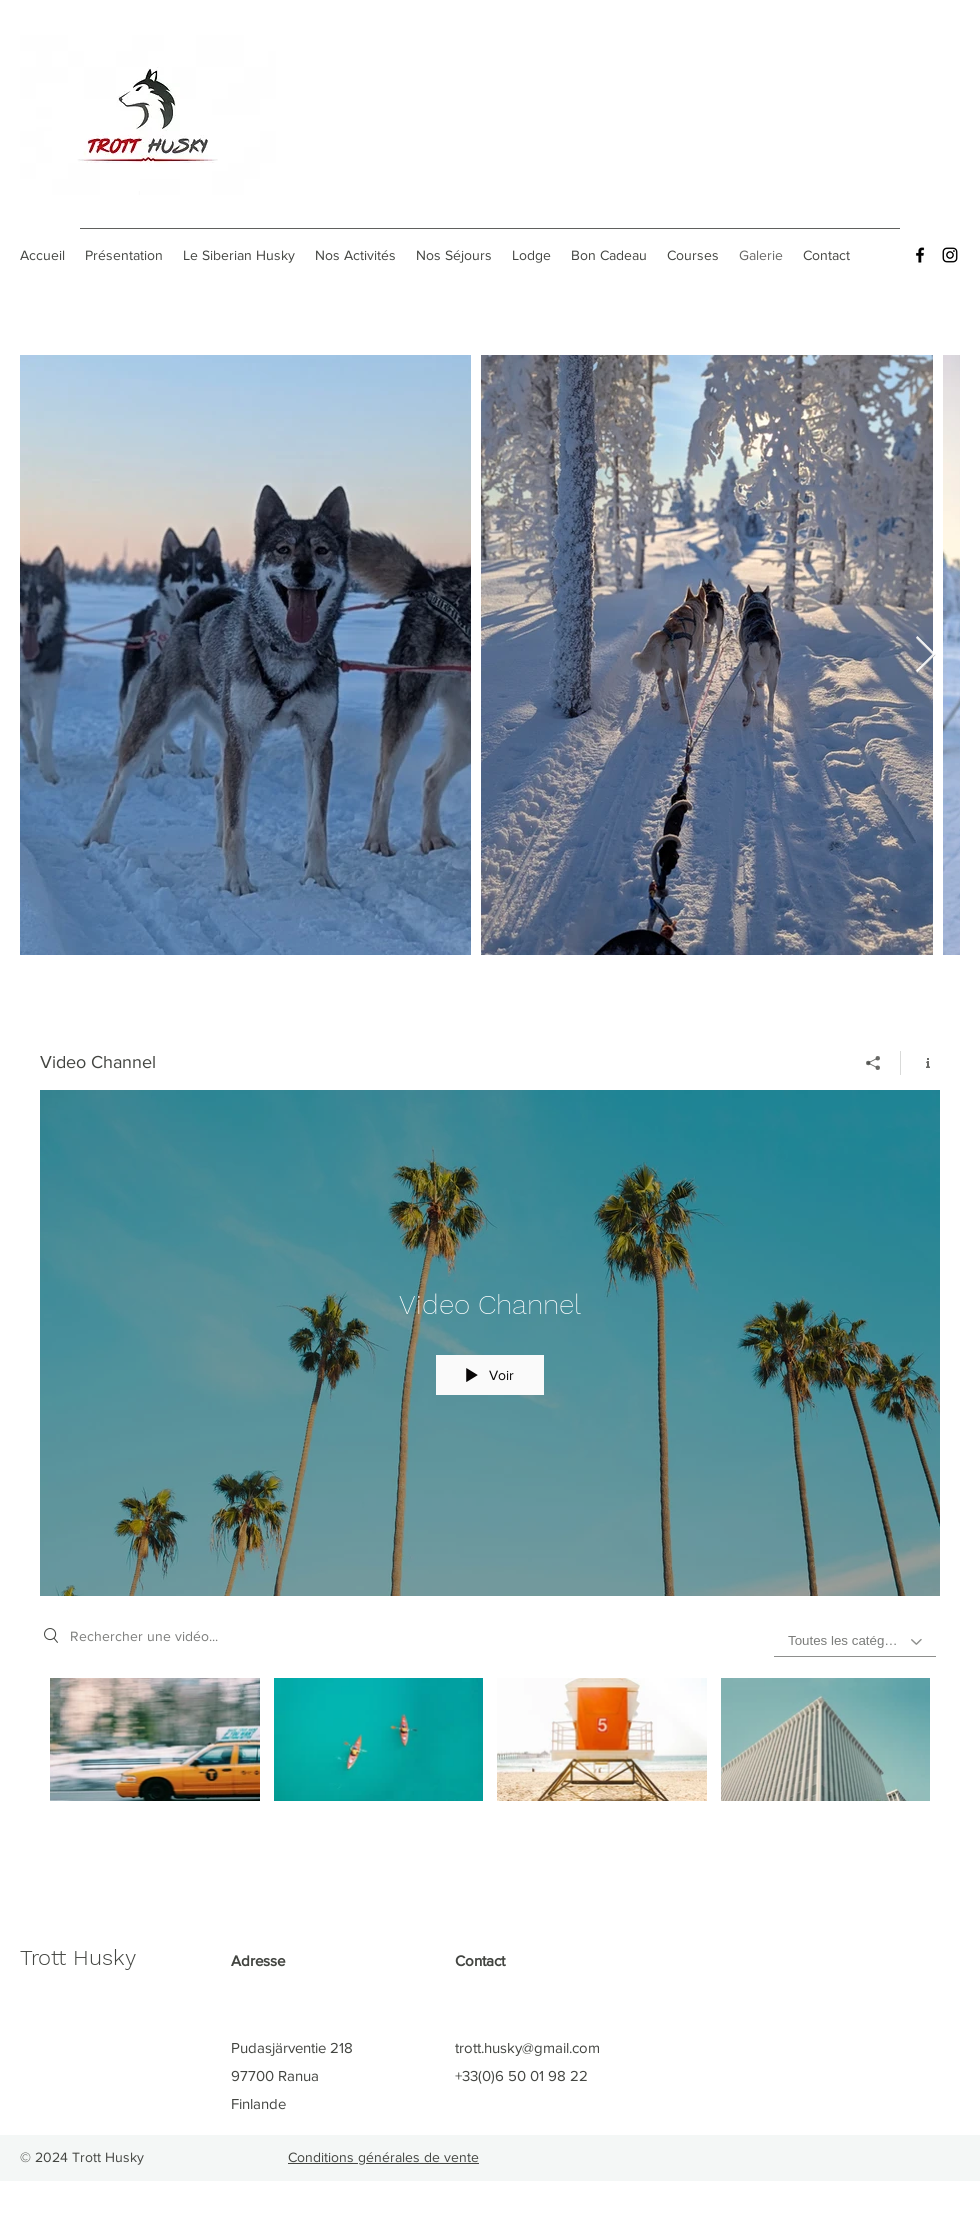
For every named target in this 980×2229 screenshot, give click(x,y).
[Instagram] (950, 255)
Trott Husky (78, 1957)
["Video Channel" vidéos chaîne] (490, 1763)
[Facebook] (920, 255)
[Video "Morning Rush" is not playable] (155, 1739)
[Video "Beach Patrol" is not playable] (602, 1739)
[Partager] (873, 1063)
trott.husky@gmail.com (527, 2047)
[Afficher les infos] (920, 1063)
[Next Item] (925, 655)
